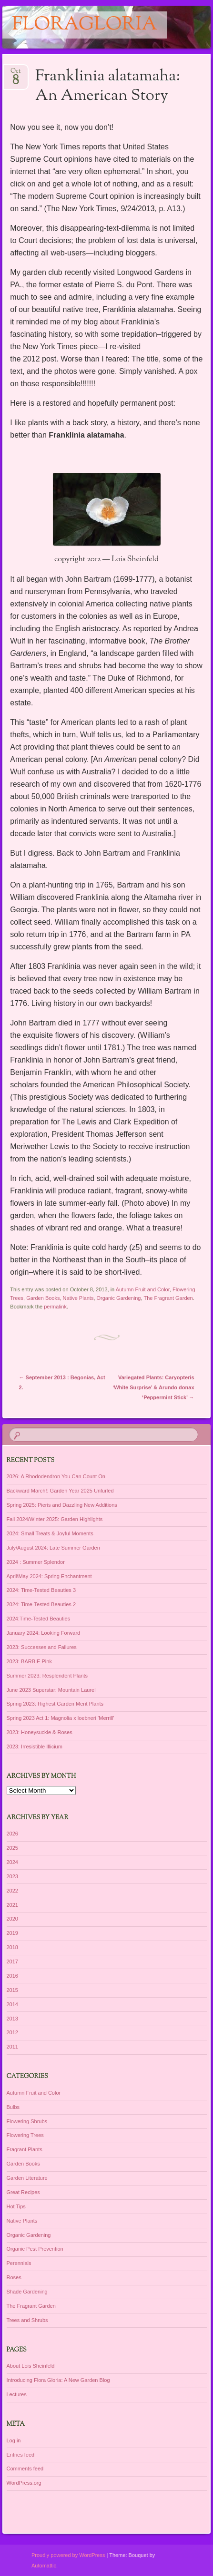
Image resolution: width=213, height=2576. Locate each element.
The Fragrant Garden (168, 1298)
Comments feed (25, 2468)
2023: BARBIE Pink (29, 1661)
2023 (12, 1876)
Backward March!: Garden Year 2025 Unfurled (60, 1490)
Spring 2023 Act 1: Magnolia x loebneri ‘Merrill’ (60, 1718)
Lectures (17, 2394)
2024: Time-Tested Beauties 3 (41, 1590)
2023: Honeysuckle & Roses (39, 1732)
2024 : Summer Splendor (36, 1562)
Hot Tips (16, 2206)
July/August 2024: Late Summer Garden (53, 1548)
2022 (12, 1890)
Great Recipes (23, 2192)
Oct (15, 74)
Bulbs (13, 2107)
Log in (14, 2440)
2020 (12, 1919)
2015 (12, 1990)
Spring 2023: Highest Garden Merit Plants (55, 1704)
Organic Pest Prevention (35, 2249)
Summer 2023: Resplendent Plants (47, 1675)
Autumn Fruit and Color (143, 1289)
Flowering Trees (25, 2135)
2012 (12, 2032)
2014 (12, 2004)
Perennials (19, 2263)
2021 (12, 1905)
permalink (55, 1306)
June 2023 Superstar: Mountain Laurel (51, 1690)
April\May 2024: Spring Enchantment (49, 1576)
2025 (12, 1848)
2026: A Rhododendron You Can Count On (56, 1476)
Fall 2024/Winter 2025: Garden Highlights (55, 1519)
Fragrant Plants (24, 2149)
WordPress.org (24, 2483)
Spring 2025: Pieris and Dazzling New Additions (62, 1505)
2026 (12, 1833)
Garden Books (43, 1298)
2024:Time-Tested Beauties (39, 1618)
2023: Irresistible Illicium (34, 1746)
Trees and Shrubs (27, 2320)
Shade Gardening (27, 2291)
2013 (12, 2018)
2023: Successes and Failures (42, 1647)
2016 (12, 1976)
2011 (12, 2046)
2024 (12, 1862)
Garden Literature (27, 2178)
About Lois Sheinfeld (31, 2366)
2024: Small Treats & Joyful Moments (50, 1533)
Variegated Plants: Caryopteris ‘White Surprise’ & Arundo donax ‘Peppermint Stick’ (153, 1387)
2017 (12, 1961)
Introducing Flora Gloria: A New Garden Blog (58, 2380)
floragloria (84, 25)
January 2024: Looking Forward (44, 1633)
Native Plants (78, 1298)
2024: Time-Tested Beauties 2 (41, 1604)
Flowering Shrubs (27, 2121)
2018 (12, 1947)
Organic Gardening (119, 1298)
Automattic (43, 2565)
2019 (12, 1933)
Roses (14, 2277)
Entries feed (21, 2455)
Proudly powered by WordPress (68, 2555)
